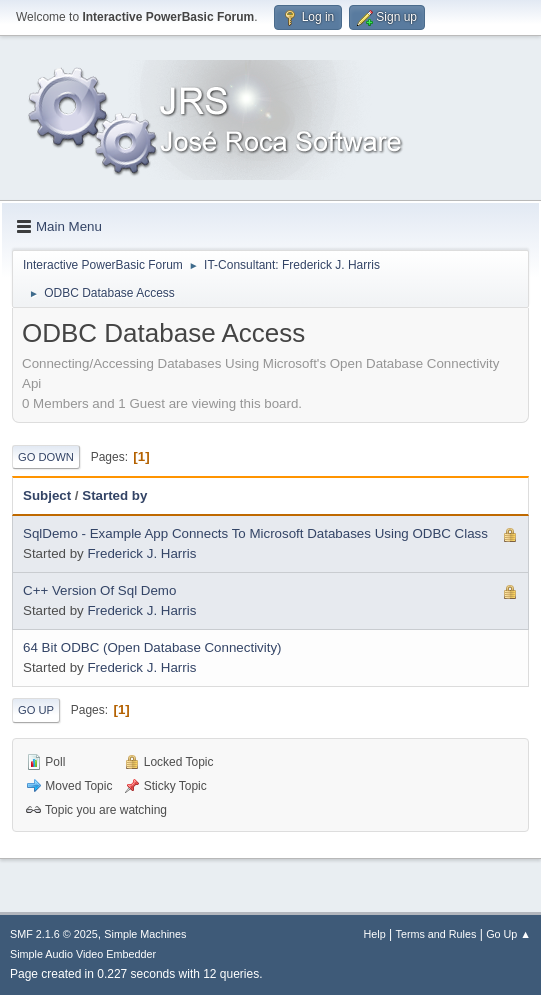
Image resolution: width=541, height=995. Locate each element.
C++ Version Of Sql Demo (99, 590)
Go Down (46, 457)
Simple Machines (145, 934)
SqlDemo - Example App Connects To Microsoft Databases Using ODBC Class (255, 533)
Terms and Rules (436, 934)
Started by (114, 495)
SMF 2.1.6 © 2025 (54, 934)
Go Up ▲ (508, 934)
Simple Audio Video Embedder (83, 954)
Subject (47, 495)
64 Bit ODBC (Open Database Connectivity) (152, 647)
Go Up (36, 710)
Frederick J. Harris (141, 553)
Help (375, 934)
